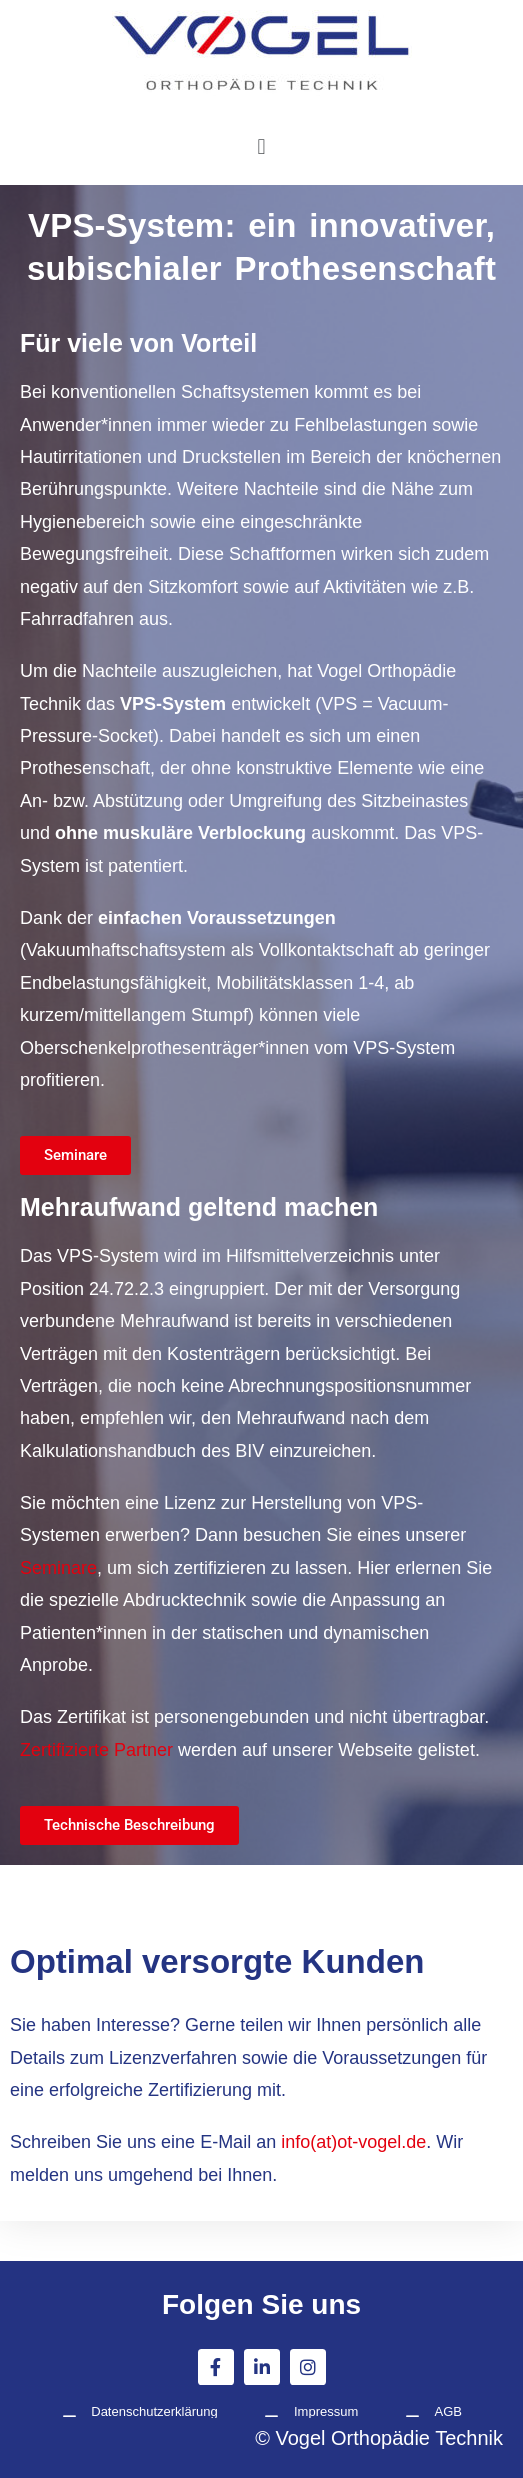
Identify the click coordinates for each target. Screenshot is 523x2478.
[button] (261, 145)
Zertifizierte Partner (96, 1750)
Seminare (58, 1568)
